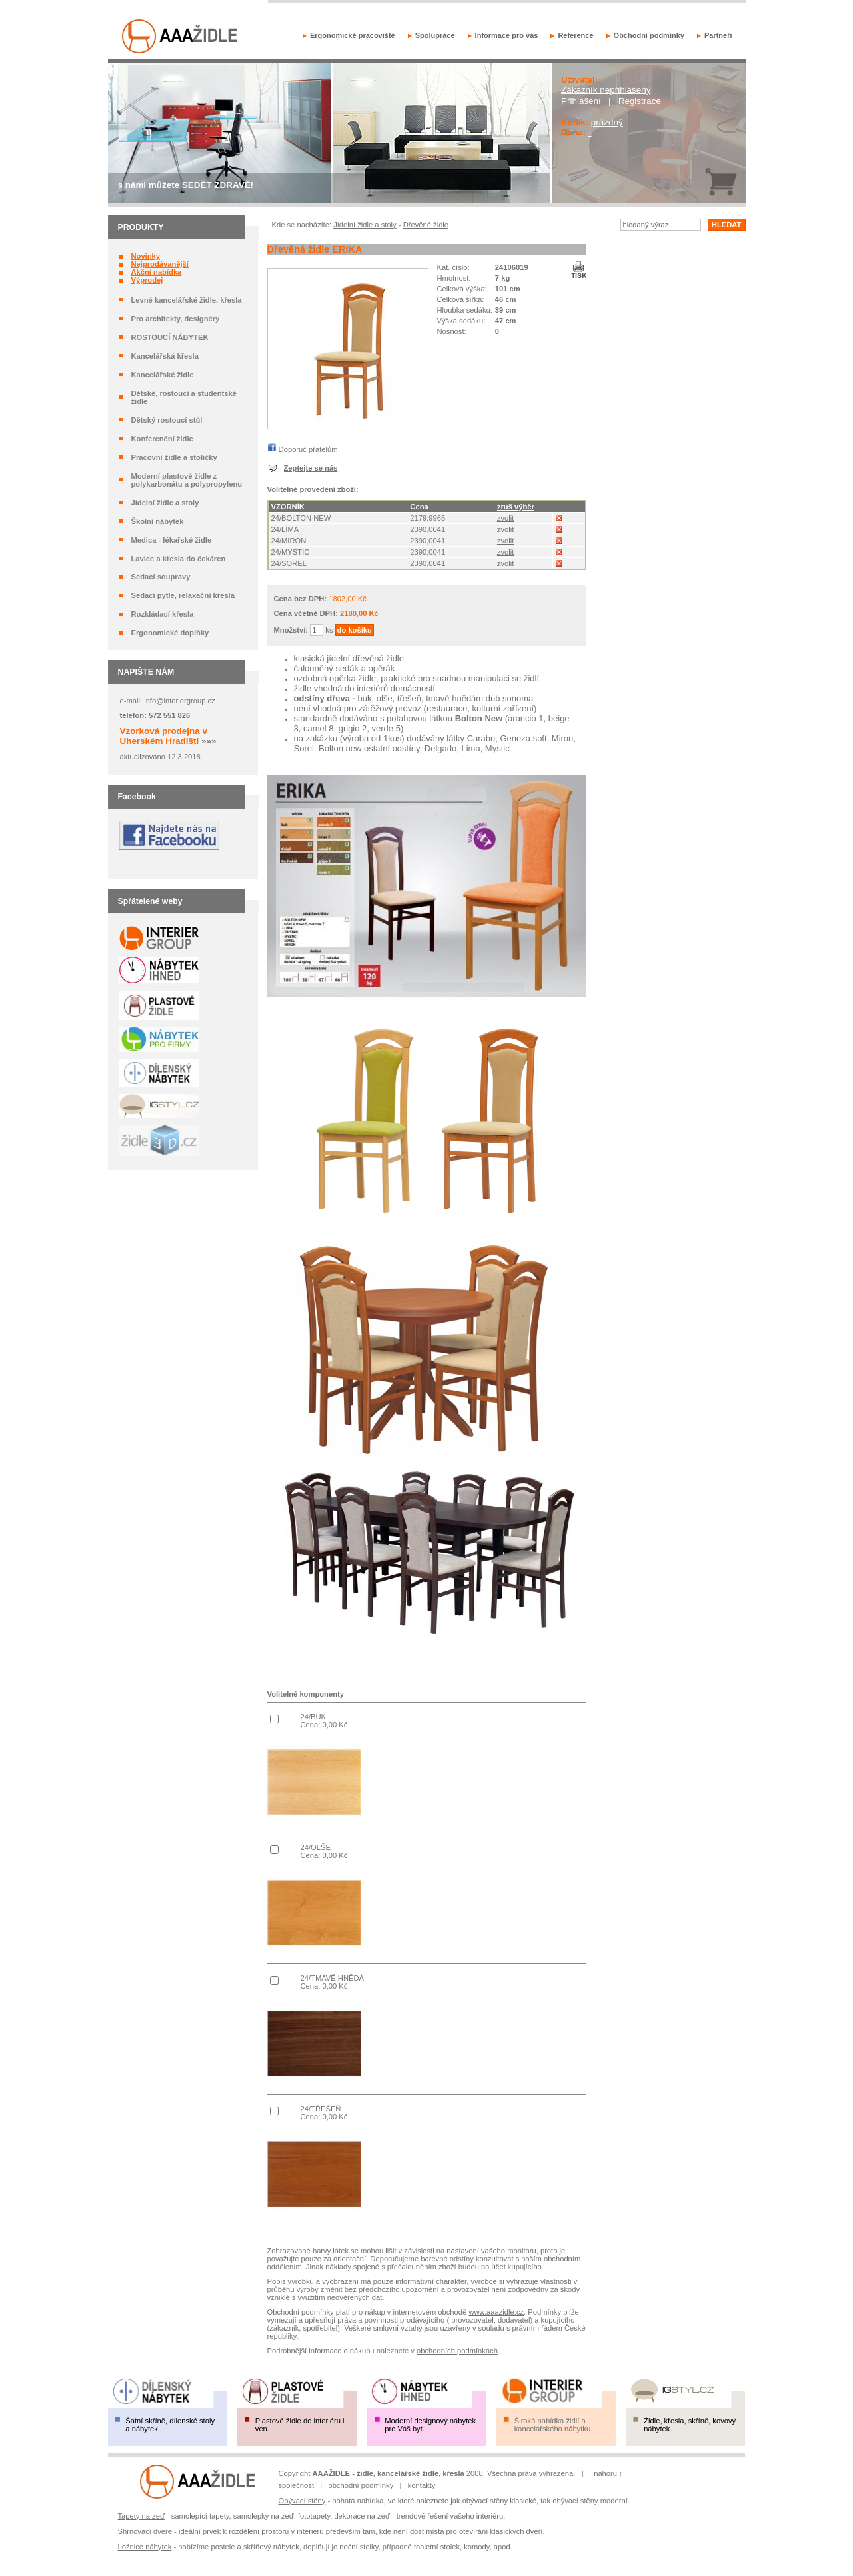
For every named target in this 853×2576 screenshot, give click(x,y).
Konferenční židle (162, 439)
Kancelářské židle (162, 375)
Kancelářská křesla (164, 356)
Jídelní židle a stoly (165, 503)
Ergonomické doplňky (170, 633)
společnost (297, 2485)
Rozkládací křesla (162, 614)
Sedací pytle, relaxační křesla (182, 595)
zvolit (505, 518)
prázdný (607, 122)
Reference (575, 35)
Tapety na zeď (141, 2516)
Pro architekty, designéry (175, 319)
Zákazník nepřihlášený (605, 90)
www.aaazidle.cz (496, 2312)
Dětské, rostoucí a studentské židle (184, 397)
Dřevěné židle (425, 225)
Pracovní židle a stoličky (174, 457)
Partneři (718, 35)
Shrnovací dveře (145, 2531)
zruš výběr (515, 507)
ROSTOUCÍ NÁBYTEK (169, 337)
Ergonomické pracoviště (352, 35)
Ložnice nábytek (145, 2547)
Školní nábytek (157, 521)
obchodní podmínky (361, 2485)
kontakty (422, 2485)
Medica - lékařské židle (171, 540)
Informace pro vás (506, 35)
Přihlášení (581, 101)
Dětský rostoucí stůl (166, 420)
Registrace (639, 101)
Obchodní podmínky (649, 35)
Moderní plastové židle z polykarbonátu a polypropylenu (186, 480)
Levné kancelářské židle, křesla (186, 300)
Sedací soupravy (160, 577)
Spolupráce (435, 35)
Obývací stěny (302, 2501)
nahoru (605, 2473)
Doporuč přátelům (308, 449)
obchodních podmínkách (457, 2351)
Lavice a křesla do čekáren (178, 559)
